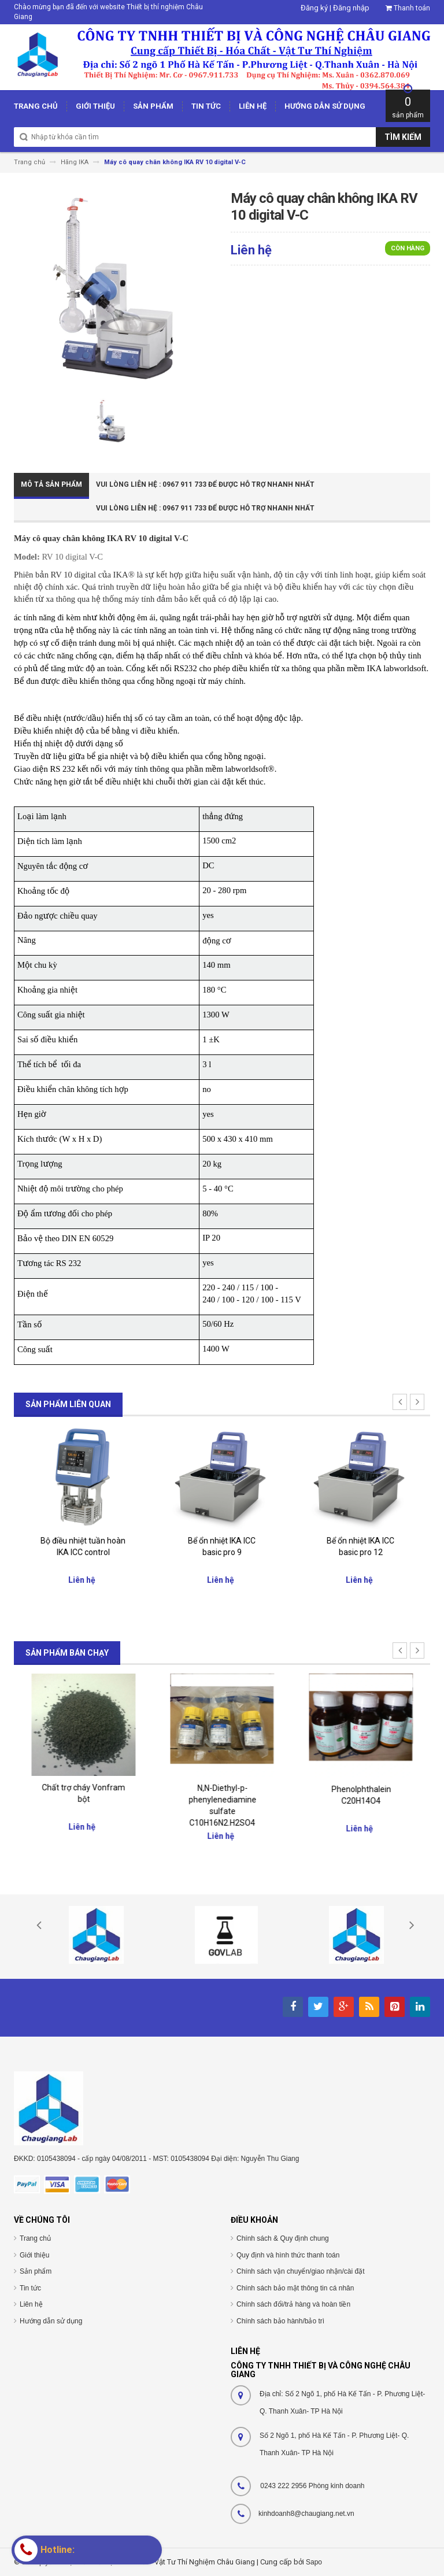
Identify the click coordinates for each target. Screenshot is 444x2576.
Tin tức (30, 2288)
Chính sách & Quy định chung (282, 2238)
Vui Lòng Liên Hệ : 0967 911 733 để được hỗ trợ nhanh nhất (205, 484)
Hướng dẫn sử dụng (51, 2321)
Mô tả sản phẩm (51, 484)
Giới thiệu (34, 2255)
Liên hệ (31, 2304)
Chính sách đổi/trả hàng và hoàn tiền (293, 2304)
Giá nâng (83, 1537)
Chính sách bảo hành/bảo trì (280, 2321)
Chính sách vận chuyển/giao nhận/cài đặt (300, 2271)
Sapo (314, 2562)
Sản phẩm (35, 2271)
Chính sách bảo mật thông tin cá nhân (295, 2288)
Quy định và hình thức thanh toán (287, 2255)
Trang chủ (35, 2238)
